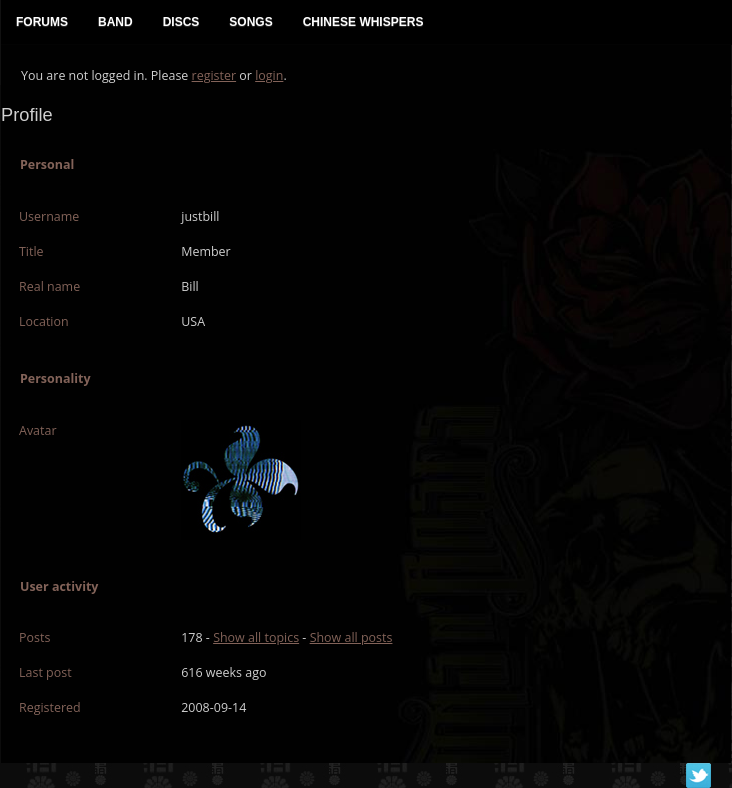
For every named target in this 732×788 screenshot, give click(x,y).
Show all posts (351, 637)
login (269, 75)
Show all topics (256, 637)
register (214, 75)
